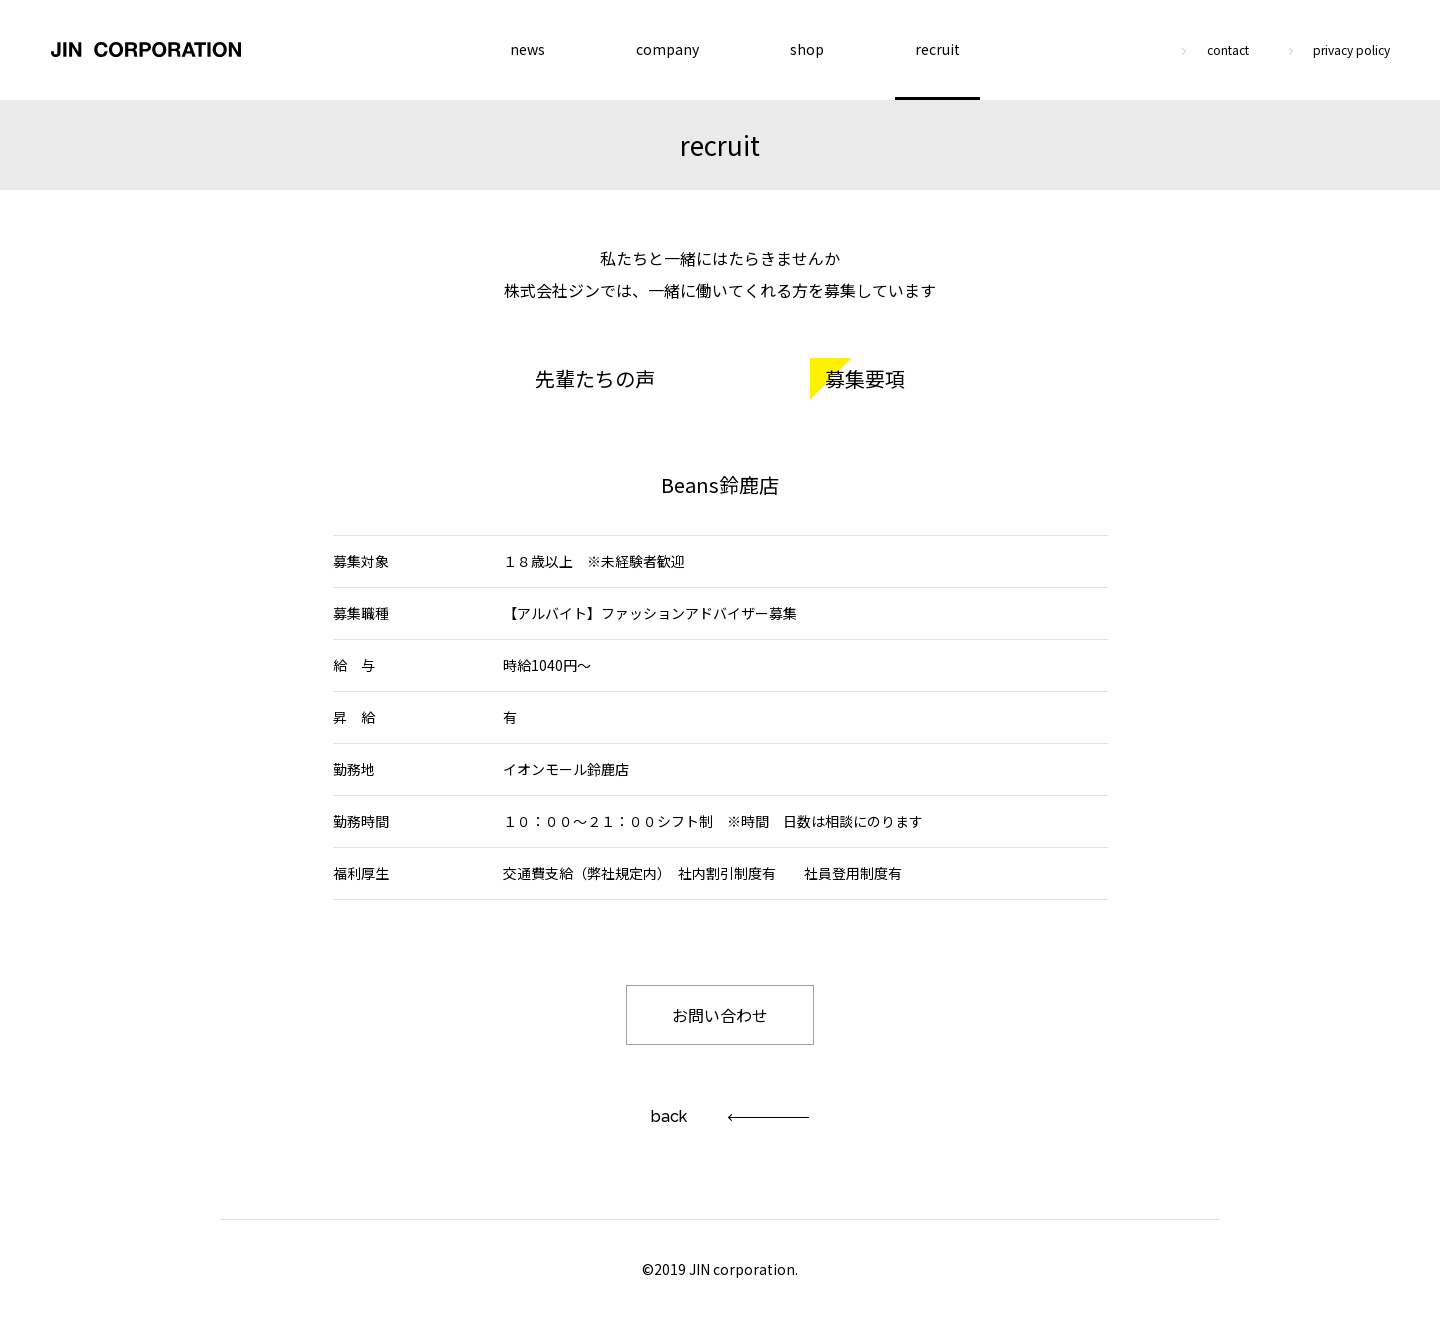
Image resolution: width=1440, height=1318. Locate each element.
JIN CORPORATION (146, 50)
